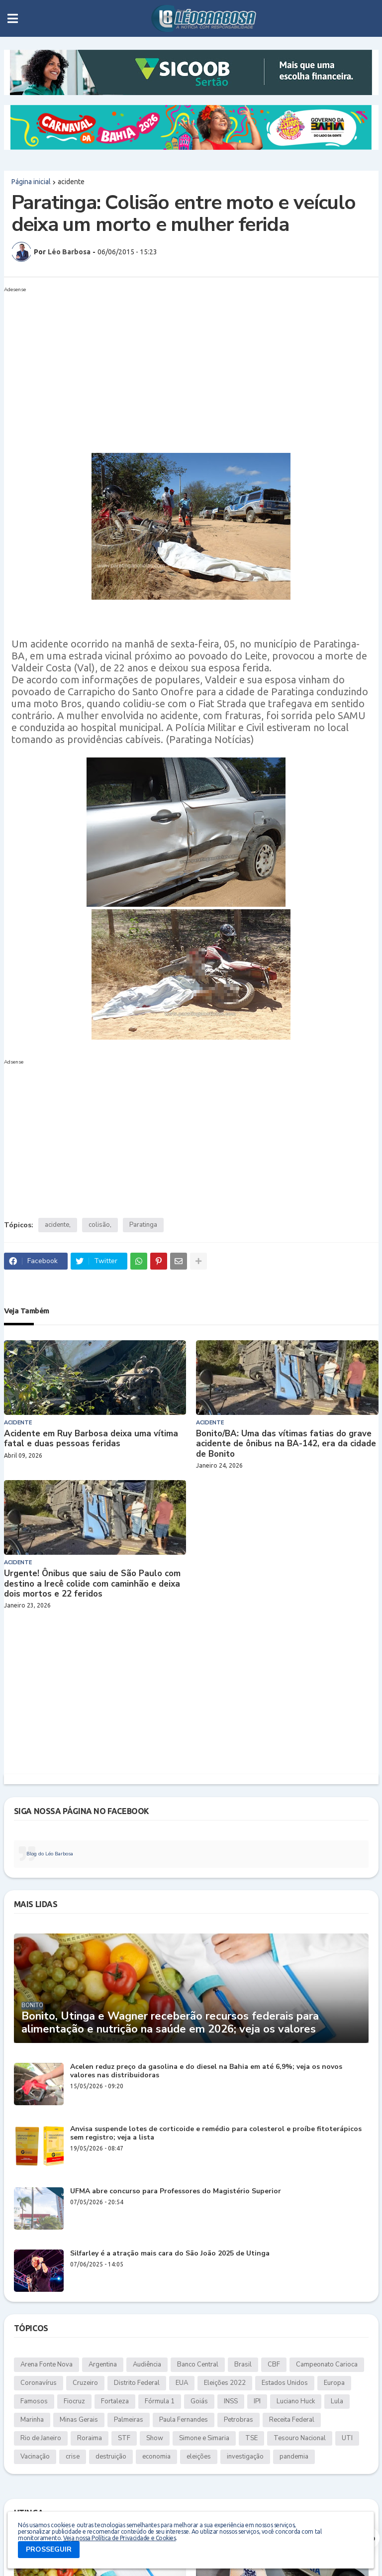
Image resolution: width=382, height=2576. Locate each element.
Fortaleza (115, 2401)
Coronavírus (38, 2382)
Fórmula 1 (160, 2401)
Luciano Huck (296, 2401)
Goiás (199, 2401)
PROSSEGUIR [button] (49, 2549)
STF (124, 2438)
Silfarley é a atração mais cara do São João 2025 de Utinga (170, 2254)
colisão (99, 1224)
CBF (274, 2364)
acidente (71, 181)
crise (73, 2456)
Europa (334, 2382)
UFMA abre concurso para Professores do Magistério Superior (175, 2191)
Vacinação (35, 2456)
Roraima (89, 2438)
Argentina (103, 2364)
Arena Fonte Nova (46, 2364)
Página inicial (31, 181)
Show (154, 2438)
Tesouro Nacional (300, 2438)
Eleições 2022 (225, 2382)
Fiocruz (74, 2401)
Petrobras (238, 2419)
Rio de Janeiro (40, 2438)
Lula (337, 2401)
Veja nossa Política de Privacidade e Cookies (119, 2538)
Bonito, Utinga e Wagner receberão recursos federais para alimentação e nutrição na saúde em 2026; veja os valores (170, 2023)
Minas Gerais (79, 2419)
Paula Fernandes (183, 2419)
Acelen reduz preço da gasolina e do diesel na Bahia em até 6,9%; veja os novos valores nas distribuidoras (206, 2071)
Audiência (147, 2364)
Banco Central (197, 2364)
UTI (347, 2438)
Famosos (34, 2401)
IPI (257, 2401)
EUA (182, 2382)
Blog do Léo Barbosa (49, 1853)
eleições (199, 2456)
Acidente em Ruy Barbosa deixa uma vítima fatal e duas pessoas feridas (91, 1439)
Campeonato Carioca (327, 2364)
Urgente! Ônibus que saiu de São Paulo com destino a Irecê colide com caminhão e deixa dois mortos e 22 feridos (92, 1584)
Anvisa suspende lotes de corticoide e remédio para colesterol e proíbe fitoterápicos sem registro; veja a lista (216, 2133)
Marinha (32, 2419)
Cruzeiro (85, 2382)
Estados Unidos (285, 2382)
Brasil (243, 2364)
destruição (111, 2456)
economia (156, 2456)
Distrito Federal (137, 2382)
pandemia (294, 2456)
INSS (231, 2401)
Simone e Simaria (204, 2438)
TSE (251, 2438)
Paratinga (143, 1224)
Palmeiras (128, 2419)
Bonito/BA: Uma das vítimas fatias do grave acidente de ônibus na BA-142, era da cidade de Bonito (286, 1444)
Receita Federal (291, 2419)
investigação (245, 2456)
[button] (12, 18)
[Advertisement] (181, 365)
